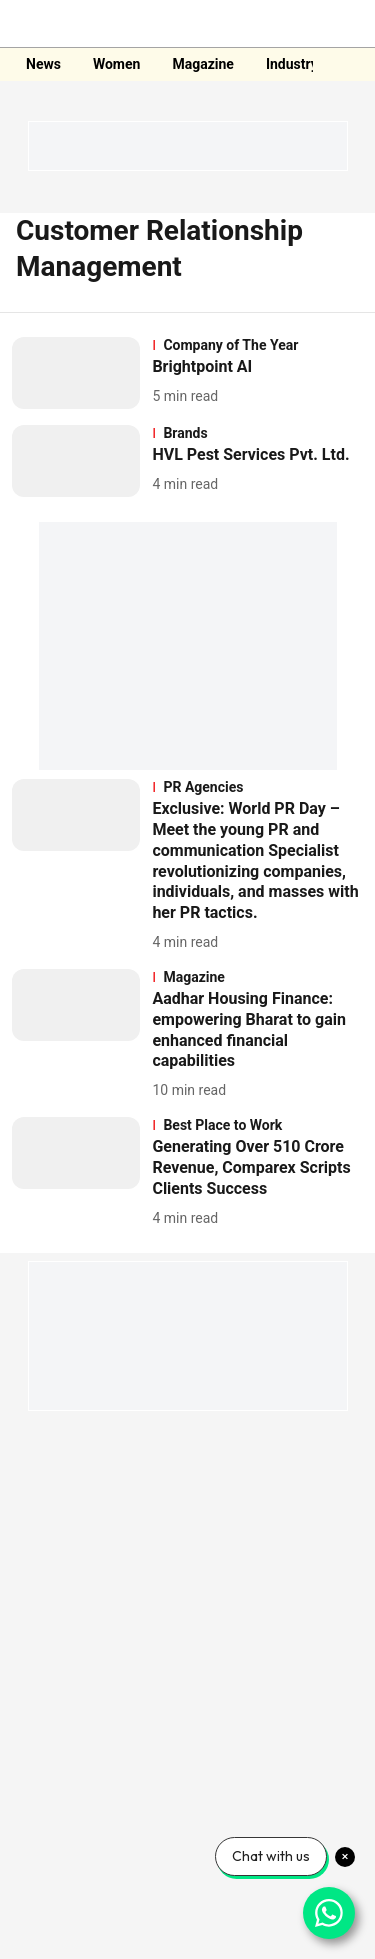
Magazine (202, 64)
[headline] (257, 367)
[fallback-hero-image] (82, 373)
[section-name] (257, 345)
